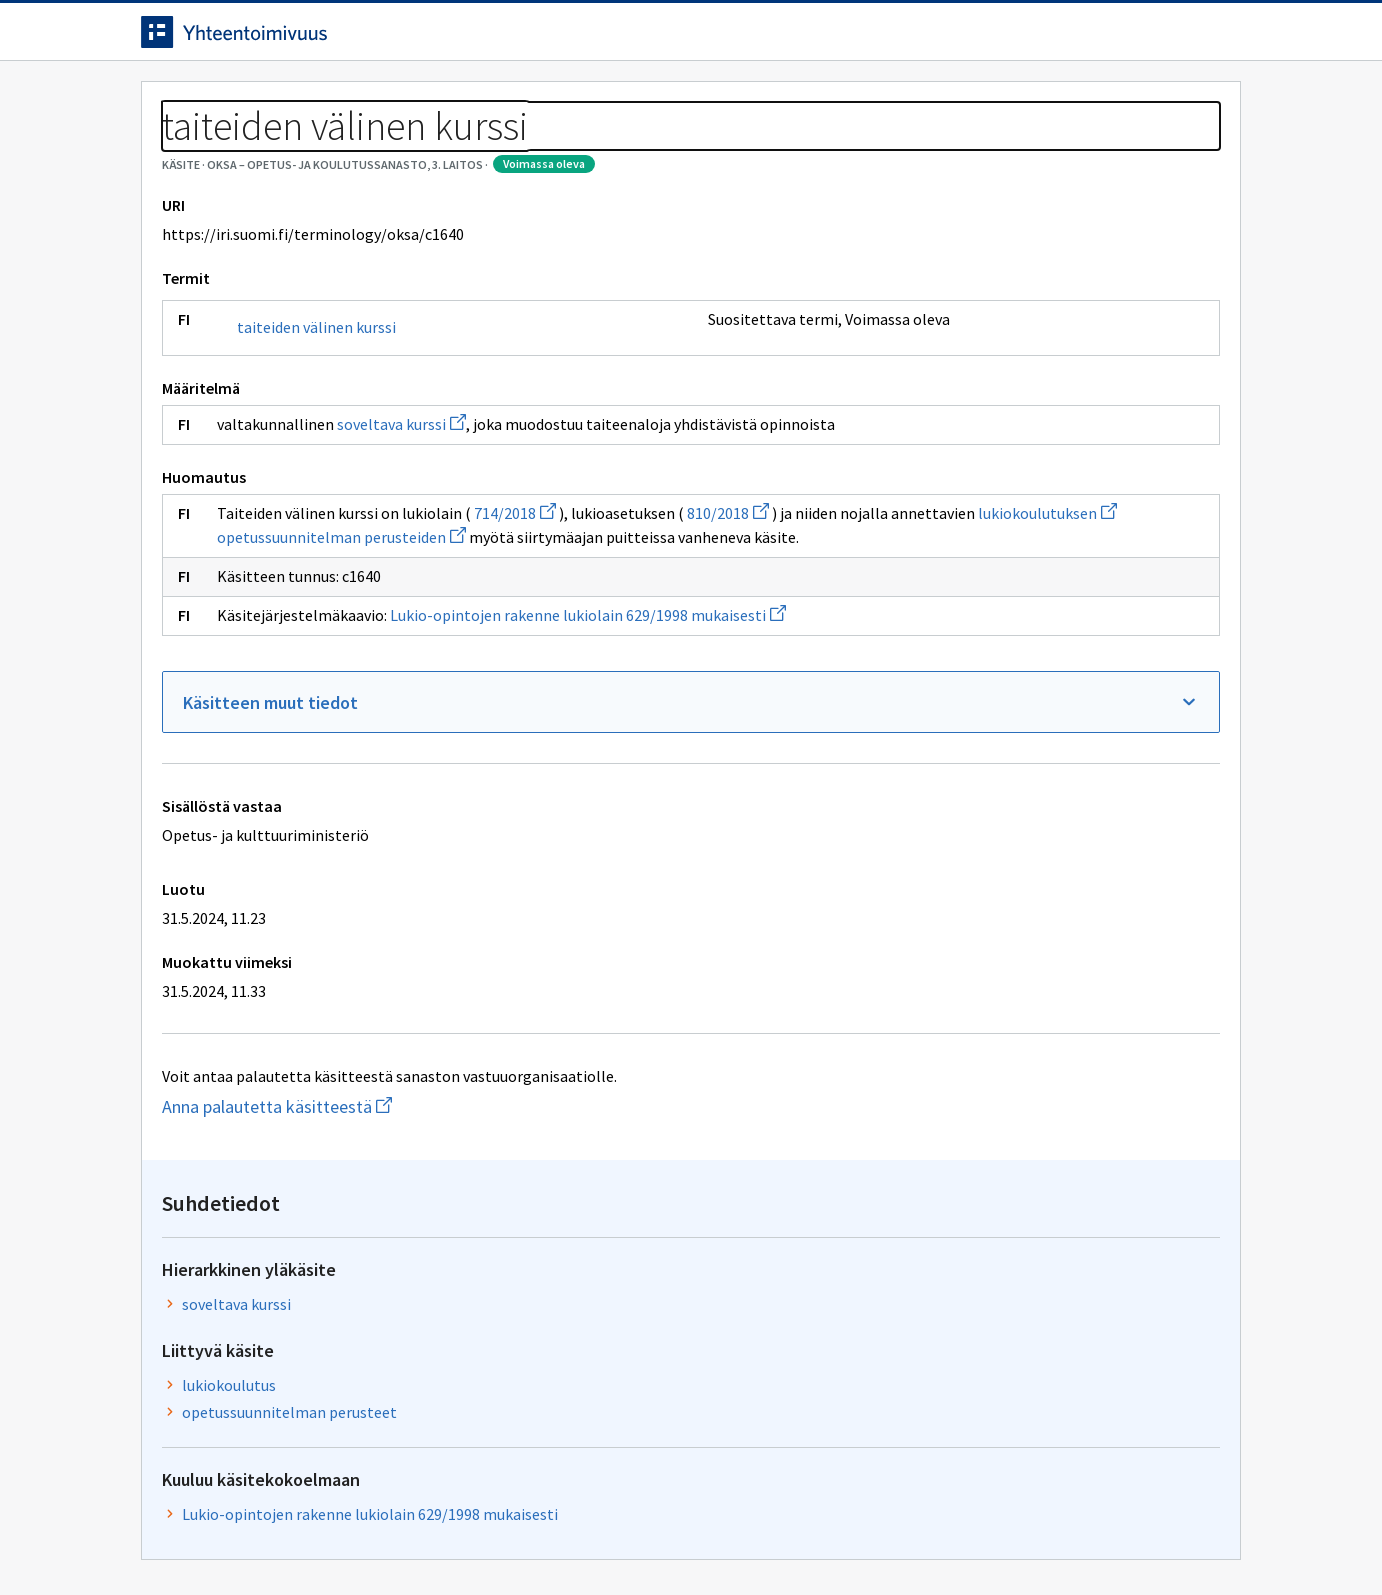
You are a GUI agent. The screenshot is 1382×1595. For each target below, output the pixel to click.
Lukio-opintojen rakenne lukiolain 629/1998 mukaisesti (588, 754)
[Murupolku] (691, 150)
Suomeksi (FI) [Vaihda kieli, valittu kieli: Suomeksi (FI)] (857, 39)
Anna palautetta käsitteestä (346, 1245)
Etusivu (173, 101)
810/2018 (728, 628)
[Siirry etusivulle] (298, 39)
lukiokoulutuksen (484, 652)
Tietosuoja (371, 1537)
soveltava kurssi (401, 515)
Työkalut (285, 101)
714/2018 (515, 628)
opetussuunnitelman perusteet (978, 425)
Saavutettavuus (530, 1537)
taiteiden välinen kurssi (316, 418)
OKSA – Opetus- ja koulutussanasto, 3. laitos (379, 150)
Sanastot (172, 150)
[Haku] (746, 39)
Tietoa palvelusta (430, 101)
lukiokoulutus (918, 398)
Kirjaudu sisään (1159, 39)
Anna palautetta (211, 1537)
